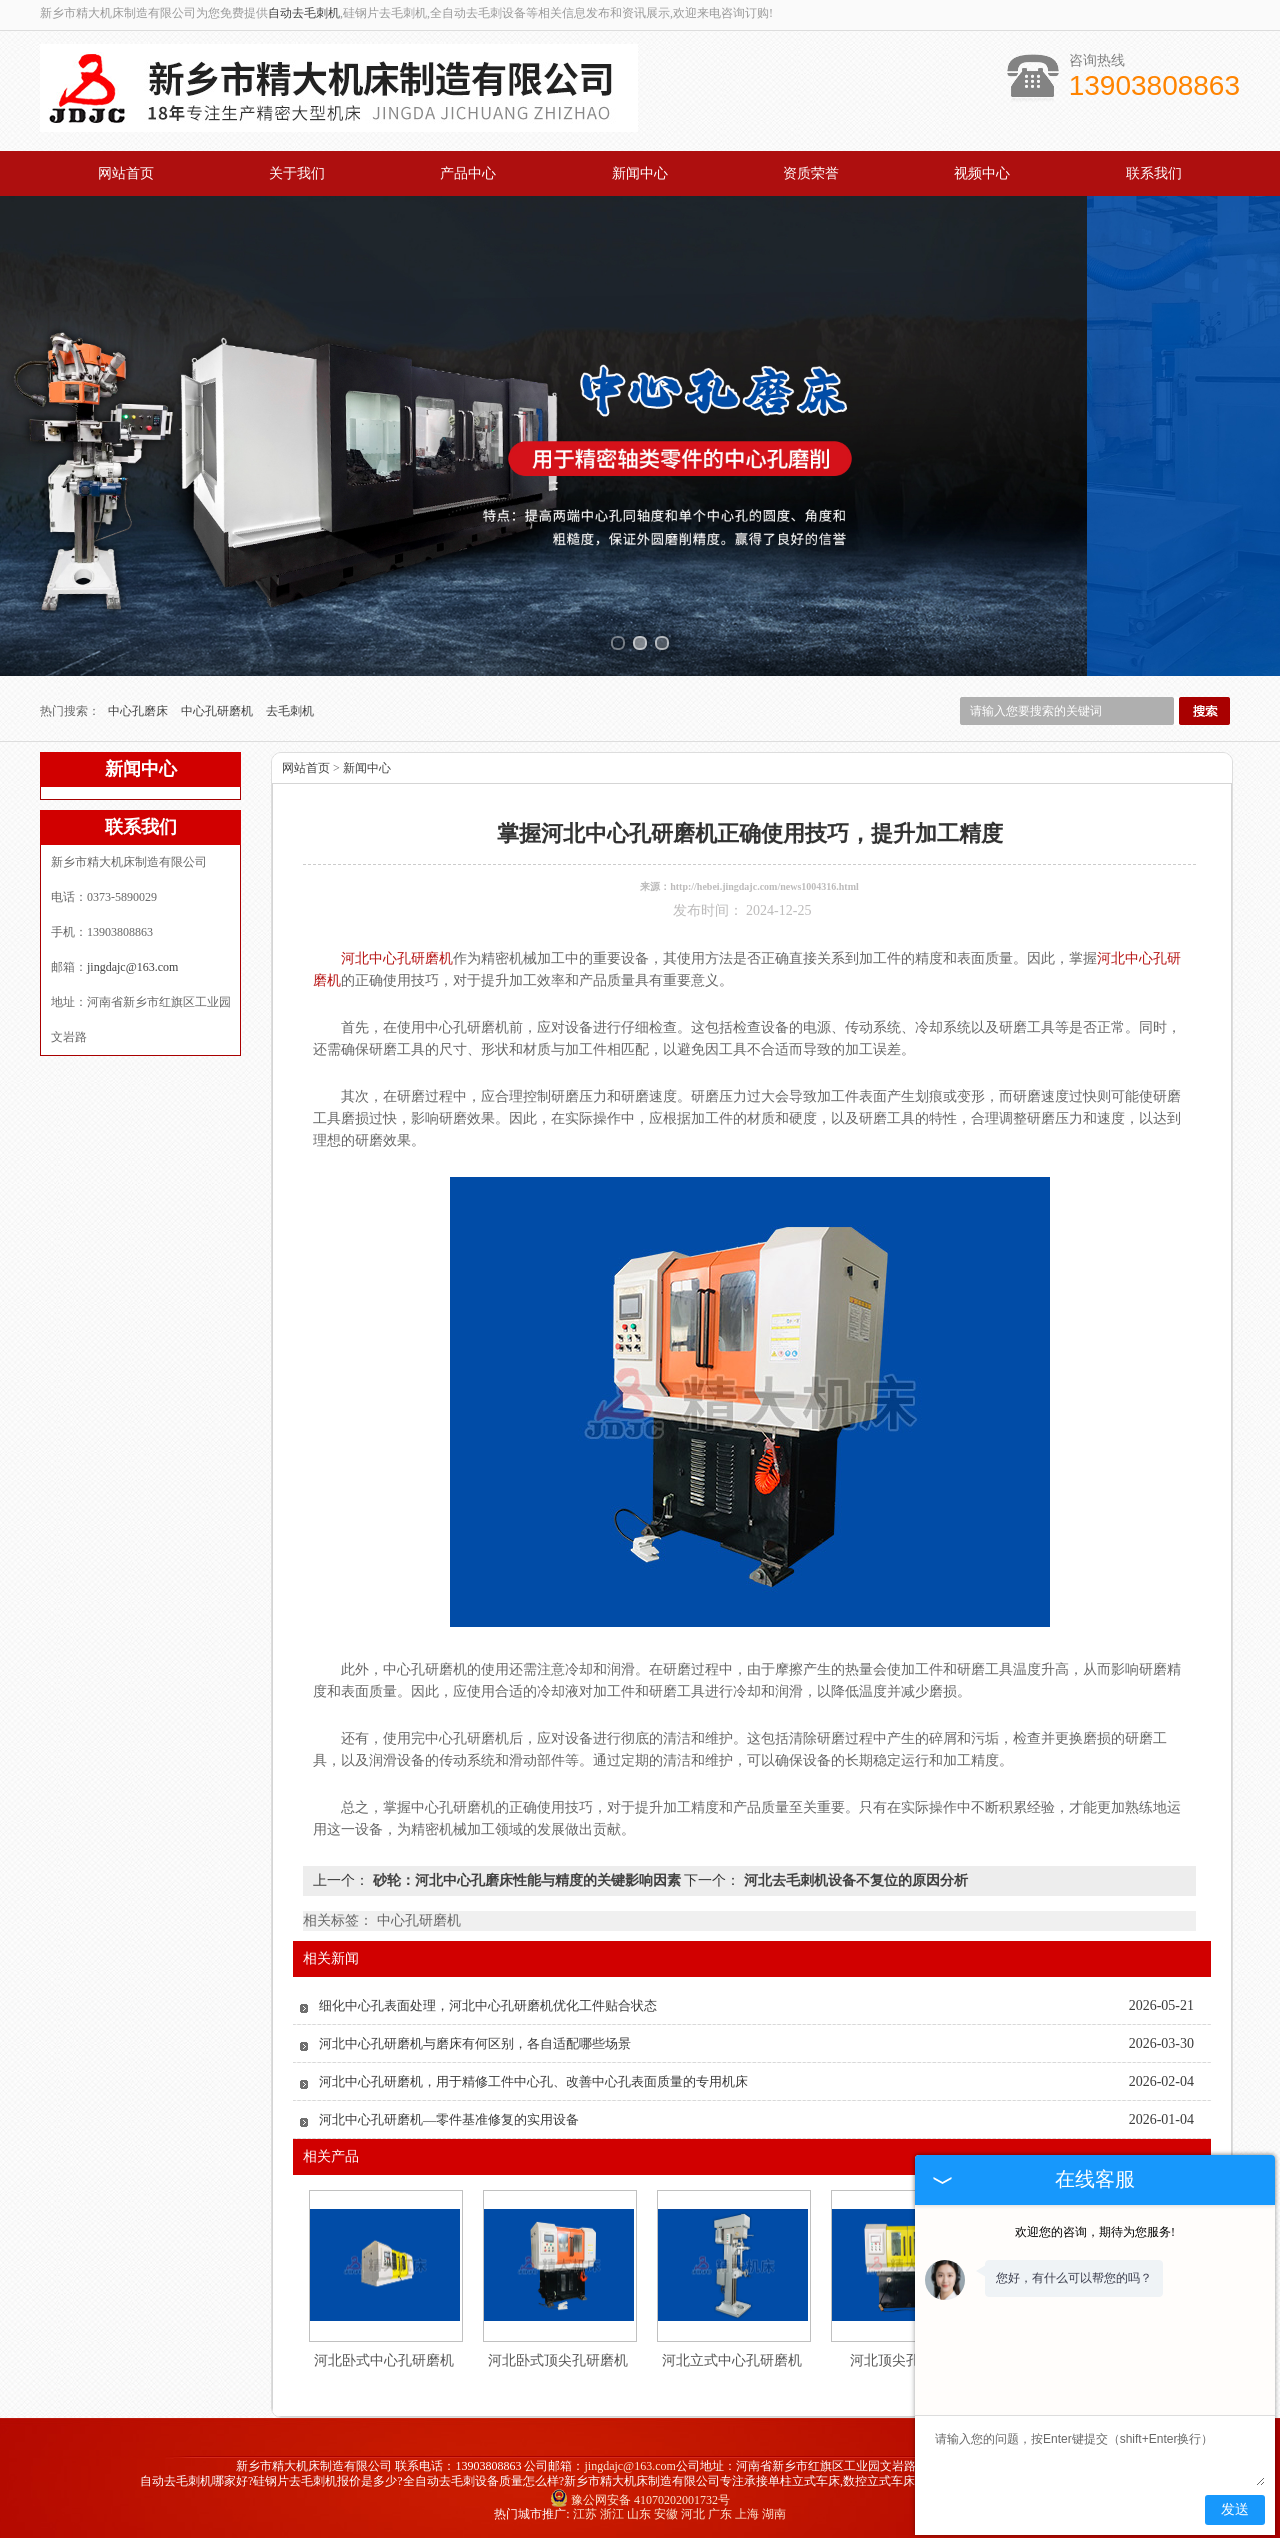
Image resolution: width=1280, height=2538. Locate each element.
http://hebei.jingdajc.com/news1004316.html (764, 886)
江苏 (585, 2514)
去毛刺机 (290, 711)
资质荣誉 (811, 173)
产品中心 (468, 173)
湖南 (774, 2514)
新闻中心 (640, 173)
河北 (693, 2514)
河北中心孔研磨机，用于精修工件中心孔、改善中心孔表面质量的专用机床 (533, 2081)
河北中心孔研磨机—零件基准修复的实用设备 (449, 2119)
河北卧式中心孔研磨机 (384, 2360)
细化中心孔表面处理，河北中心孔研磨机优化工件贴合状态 (488, 2005)
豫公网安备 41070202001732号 (640, 2500)
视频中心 (982, 173)
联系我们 (1154, 173)
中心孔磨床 (139, 711)
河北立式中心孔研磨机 (732, 2360)
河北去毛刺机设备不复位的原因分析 (854, 1880)
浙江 (612, 2514)
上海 (747, 2514)
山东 (639, 2514)
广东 (720, 2514)
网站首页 (126, 173)
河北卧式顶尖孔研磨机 (558, 2360)
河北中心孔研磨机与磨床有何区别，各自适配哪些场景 (475, 2043)
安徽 (666, 2514)
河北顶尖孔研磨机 (906, 2360)
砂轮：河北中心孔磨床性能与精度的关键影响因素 (526, 1880)
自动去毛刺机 (304, 13)
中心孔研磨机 (218, 711)
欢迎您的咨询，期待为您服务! (1095, 2232)
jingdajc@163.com (132, 967)
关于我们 (297, 173)
